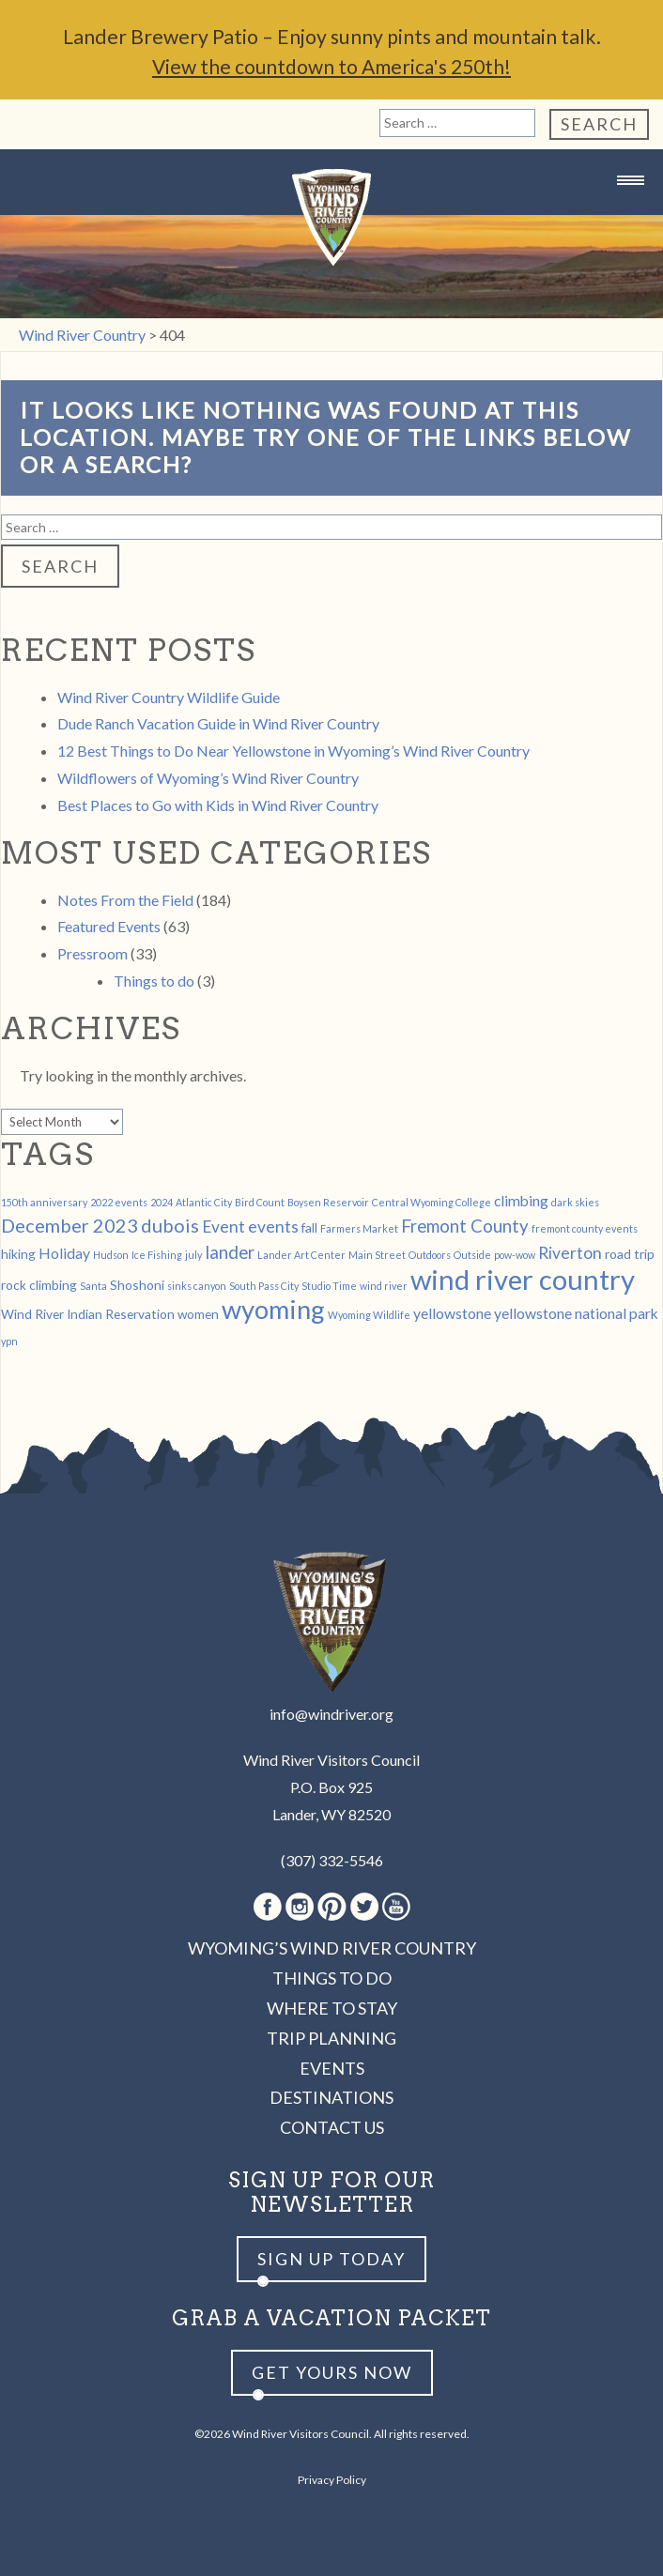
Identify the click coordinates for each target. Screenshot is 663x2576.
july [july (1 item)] (193, 1254)
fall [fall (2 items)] (309, 1226)
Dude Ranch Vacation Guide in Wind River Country (218, 722)
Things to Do (332, 1977)
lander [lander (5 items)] (229, 1251)
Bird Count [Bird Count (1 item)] (260, 1201)
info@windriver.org (331, 1713)
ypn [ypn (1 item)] (9, 1340)
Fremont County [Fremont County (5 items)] (465, 1225)
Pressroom (92, 952)
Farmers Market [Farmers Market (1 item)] (359, 1227)
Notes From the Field (125, 899)
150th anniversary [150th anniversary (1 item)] (44, 1201)
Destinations (331, 2096)
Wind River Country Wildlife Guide (168, 696)
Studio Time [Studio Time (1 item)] (329, 1285)
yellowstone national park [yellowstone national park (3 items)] (576, 1312)
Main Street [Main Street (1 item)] (377, 1254)
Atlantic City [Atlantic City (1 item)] (204, 1201)
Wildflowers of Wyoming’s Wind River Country (208, 777)
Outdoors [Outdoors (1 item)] (430, 1254)
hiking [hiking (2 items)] (18, 1253)
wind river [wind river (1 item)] (384, 1285)
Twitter (364, 1906)
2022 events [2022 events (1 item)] (118, 1201)
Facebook (268, 1906)
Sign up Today (331, 2257)
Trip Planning (331, 2037)
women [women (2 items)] (198, 1313)
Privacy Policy (332, 2479)
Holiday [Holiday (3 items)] (64, 1252)
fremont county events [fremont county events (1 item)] (585, 1227)
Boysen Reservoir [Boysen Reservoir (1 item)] (328, 1201)
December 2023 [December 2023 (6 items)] (69, 1224)
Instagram (299, 1906)
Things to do (154, 980)
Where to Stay (332, 2007)
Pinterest (332, 1906)
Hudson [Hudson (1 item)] (111, 1254)
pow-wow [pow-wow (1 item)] (514, 1254)
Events (332, 2067)
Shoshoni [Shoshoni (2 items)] (137, 1284)
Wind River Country (331, 216)
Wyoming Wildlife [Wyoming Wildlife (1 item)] (369, 1314)
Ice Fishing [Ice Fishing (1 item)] (156, 1254)
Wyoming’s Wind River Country (332, 1947)
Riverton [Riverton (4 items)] (570, 1252)
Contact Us (332, 2126)
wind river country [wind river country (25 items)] (522, 1278)
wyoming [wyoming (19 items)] (273, 1308)
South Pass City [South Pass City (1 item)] (264, 1285)
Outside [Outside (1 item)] (472, 1254)
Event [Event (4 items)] (223, 1225)
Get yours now (332, 2371)
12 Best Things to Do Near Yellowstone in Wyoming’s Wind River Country (293, 750)
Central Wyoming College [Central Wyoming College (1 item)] (431, 1201)
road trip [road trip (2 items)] (630, 1253)
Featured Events (109, 925)
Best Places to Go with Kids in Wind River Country (217, 804)
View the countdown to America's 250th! (332, 66)
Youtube (396, 1906)
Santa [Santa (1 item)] (93, 1285)
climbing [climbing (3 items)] (521, 1199)
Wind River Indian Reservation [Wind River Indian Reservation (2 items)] (88, 1313)
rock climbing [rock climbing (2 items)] (39, 1284)
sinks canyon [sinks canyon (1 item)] (196, 1285)
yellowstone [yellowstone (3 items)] (452, 1312)
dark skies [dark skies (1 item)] (575, 1201)
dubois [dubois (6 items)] (170, 1224)
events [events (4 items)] (273, 1225)
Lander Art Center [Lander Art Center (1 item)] (301, 1254)
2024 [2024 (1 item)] (161, 1201)
